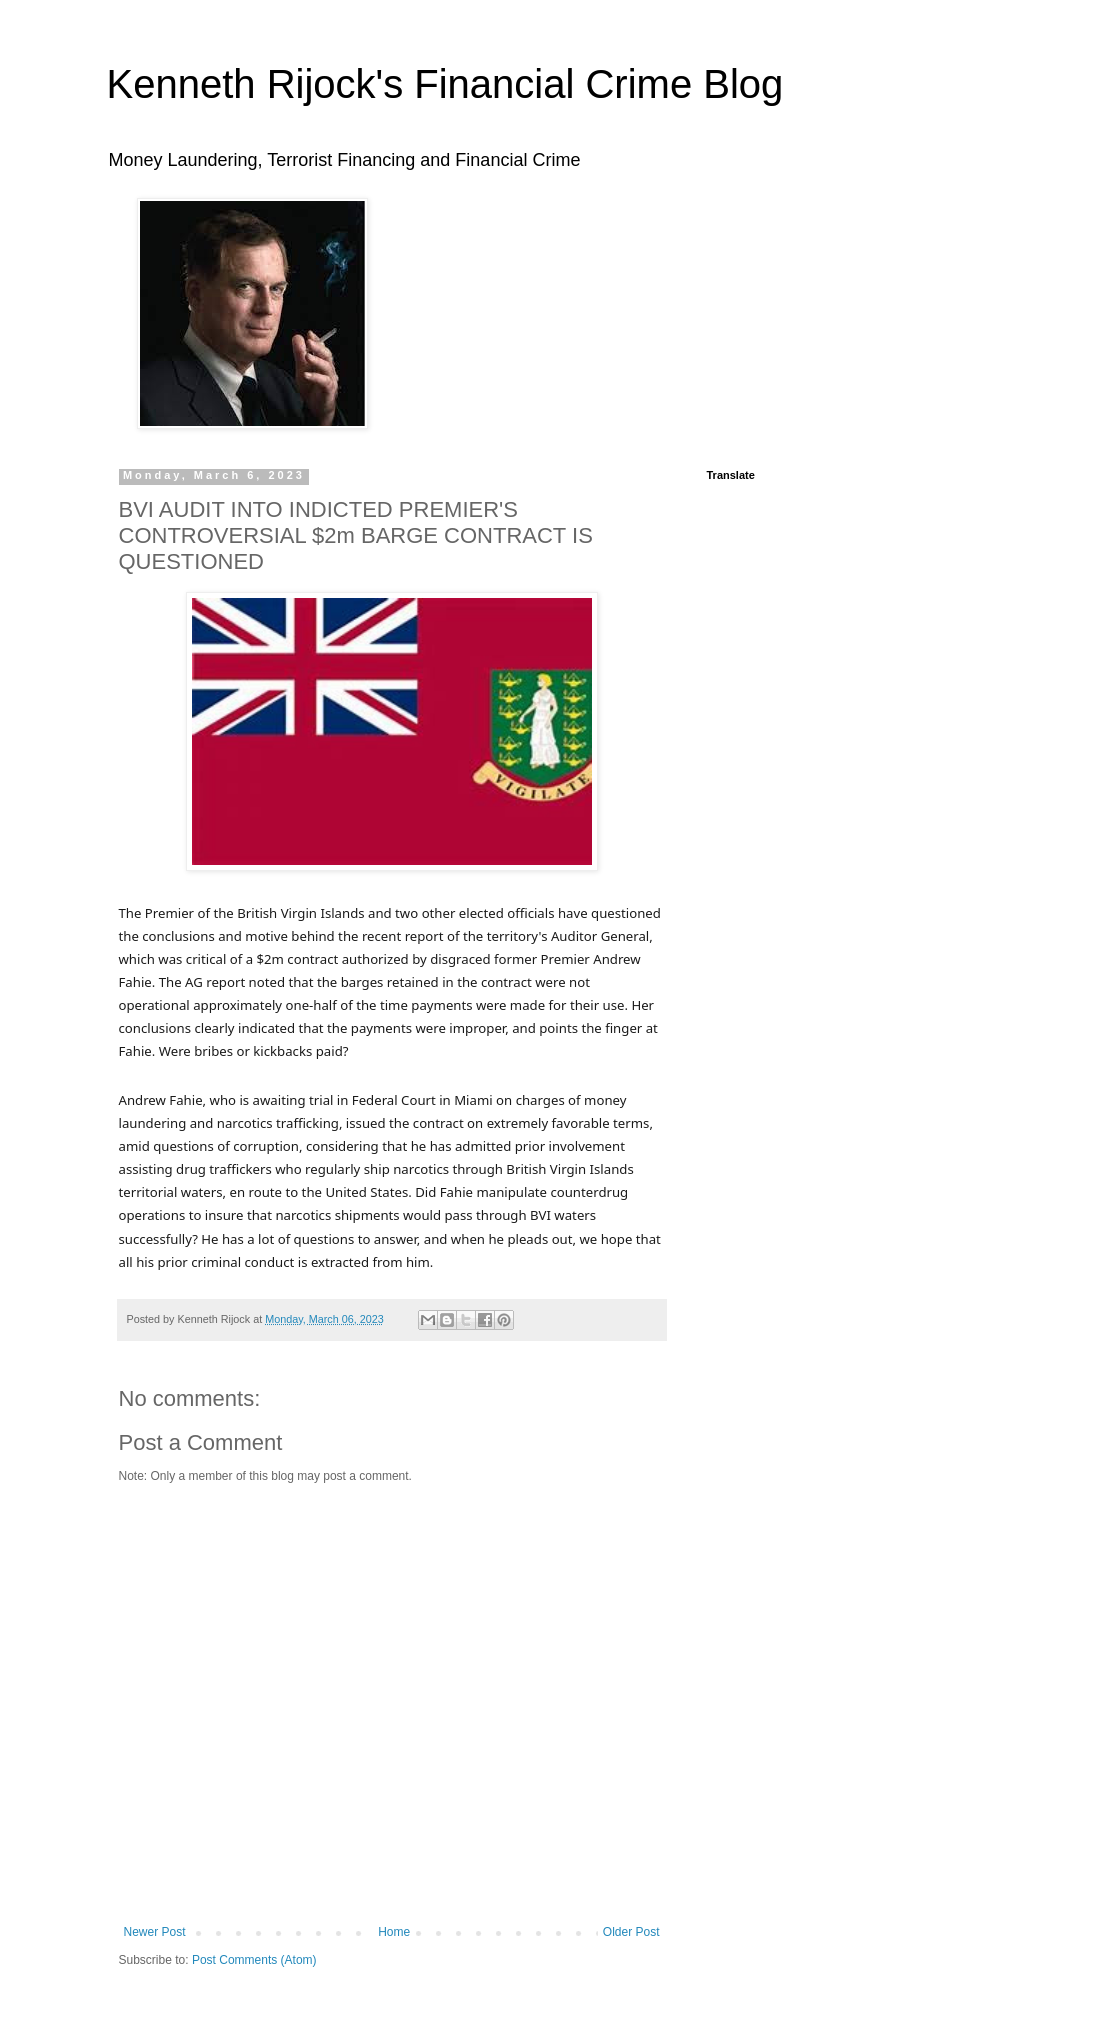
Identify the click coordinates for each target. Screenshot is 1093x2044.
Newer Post (155, 1932)
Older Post (631, 1932)
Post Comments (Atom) (254, 1960)
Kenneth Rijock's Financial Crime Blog (445, 84)
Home (394, 1932)
